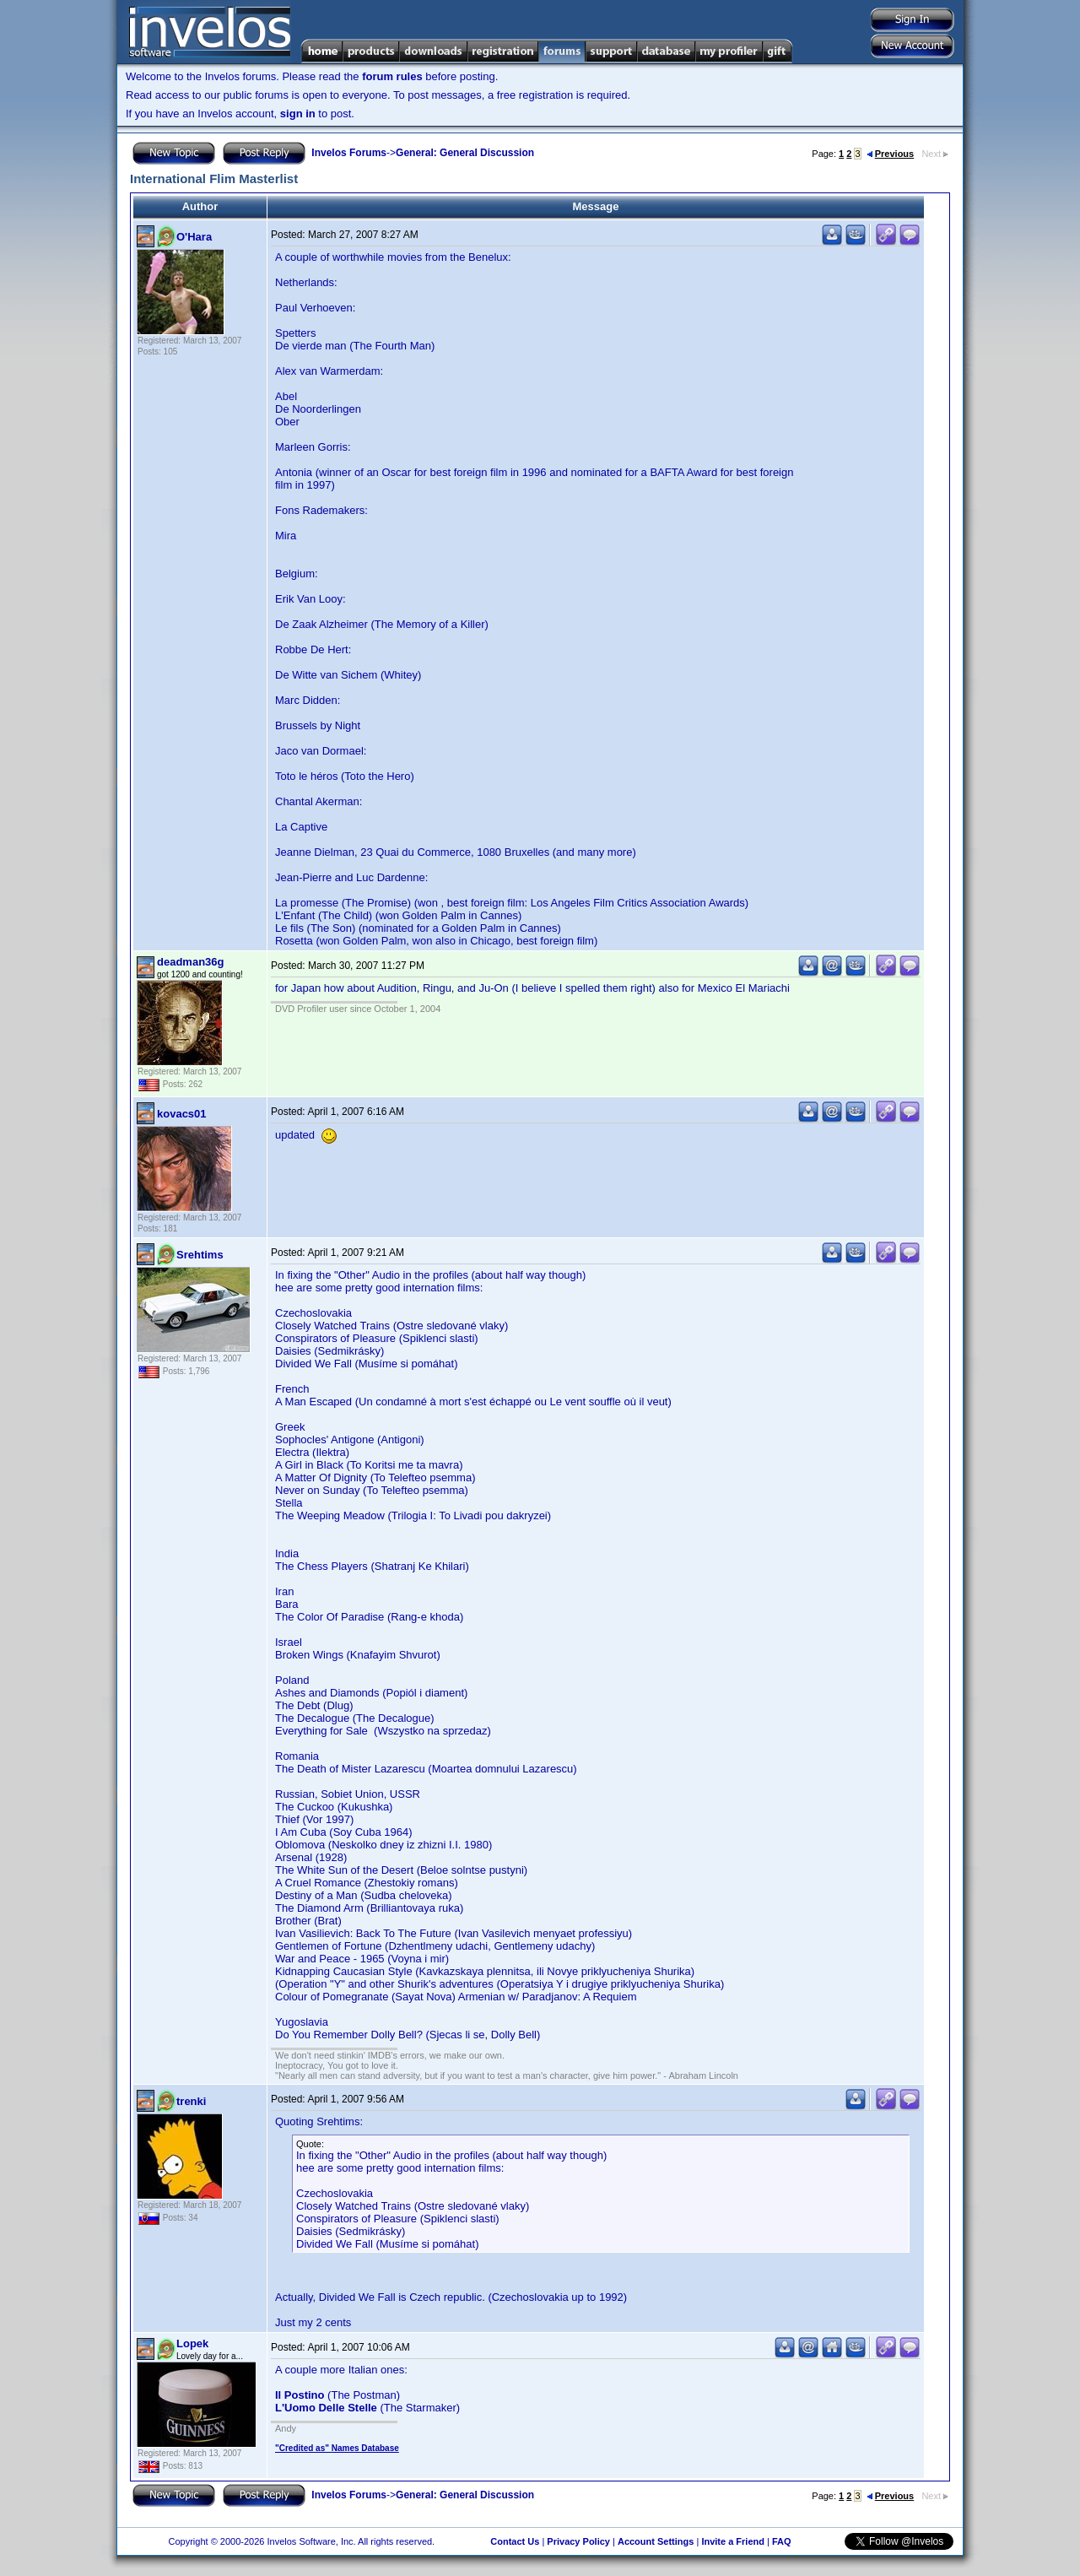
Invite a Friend (732, 2541)
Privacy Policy (578, 2541)
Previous (890, 154)
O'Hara (194, 236)
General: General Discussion (465, 153)
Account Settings (656, 2541)
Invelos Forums (348, 153)
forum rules (392, 76)
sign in (298, 113)
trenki (191, 2101)
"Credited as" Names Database (337, 2448)
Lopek (192, 2343)
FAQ (781, 2541)
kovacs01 (182, 1113)
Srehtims (200, 1254)
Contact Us (514, 2541)
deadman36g (190, 961)
